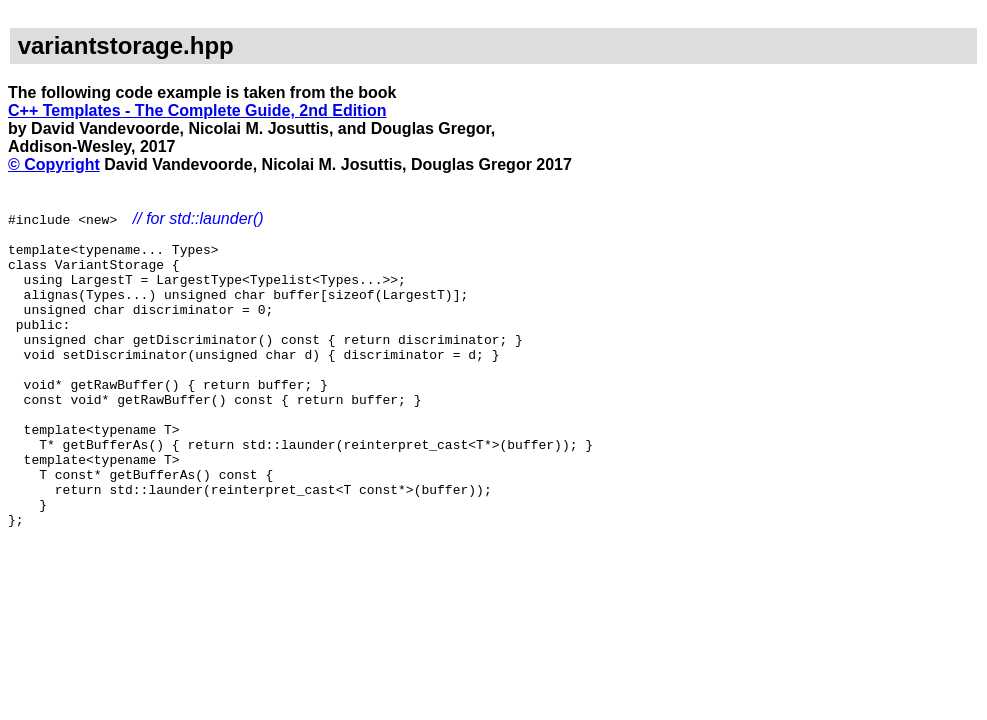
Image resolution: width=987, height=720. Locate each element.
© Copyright (54, 164)
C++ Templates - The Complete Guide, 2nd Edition (197, 110)
